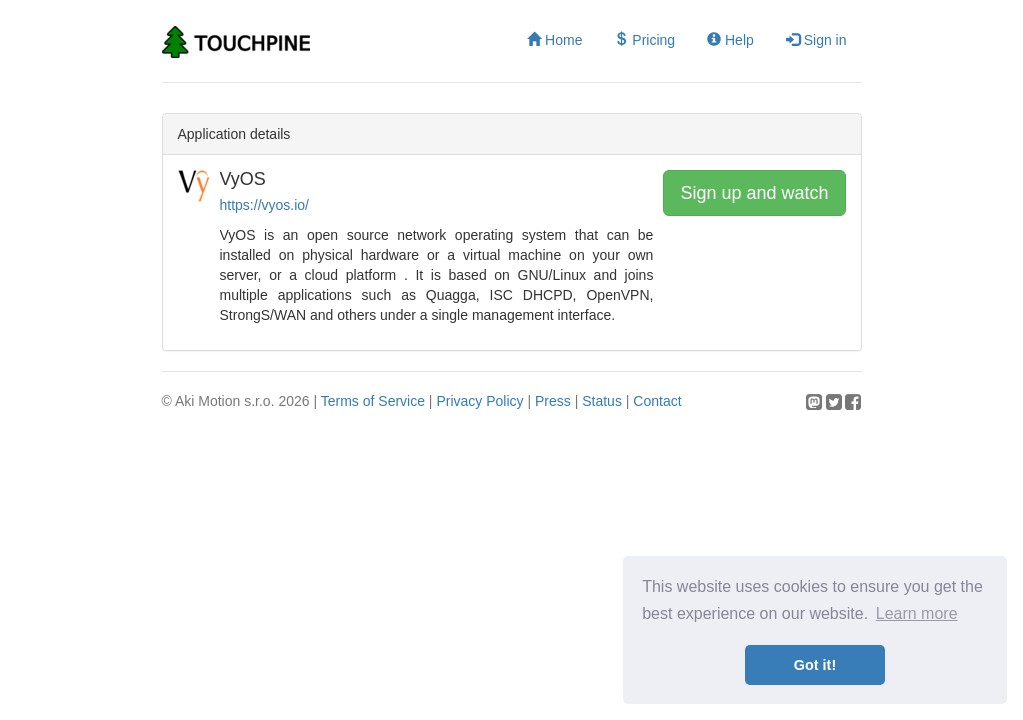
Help (730, 40)
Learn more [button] (917, 613)
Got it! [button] (815, 665)
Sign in (816, 40)
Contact (657, 401)
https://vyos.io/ (264, 205)
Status (602, 401)
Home (554, 40)
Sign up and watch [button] (754, 193)
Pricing (644, 40)
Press (553, 401)
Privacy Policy (479, 401)
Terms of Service (373, 401)
